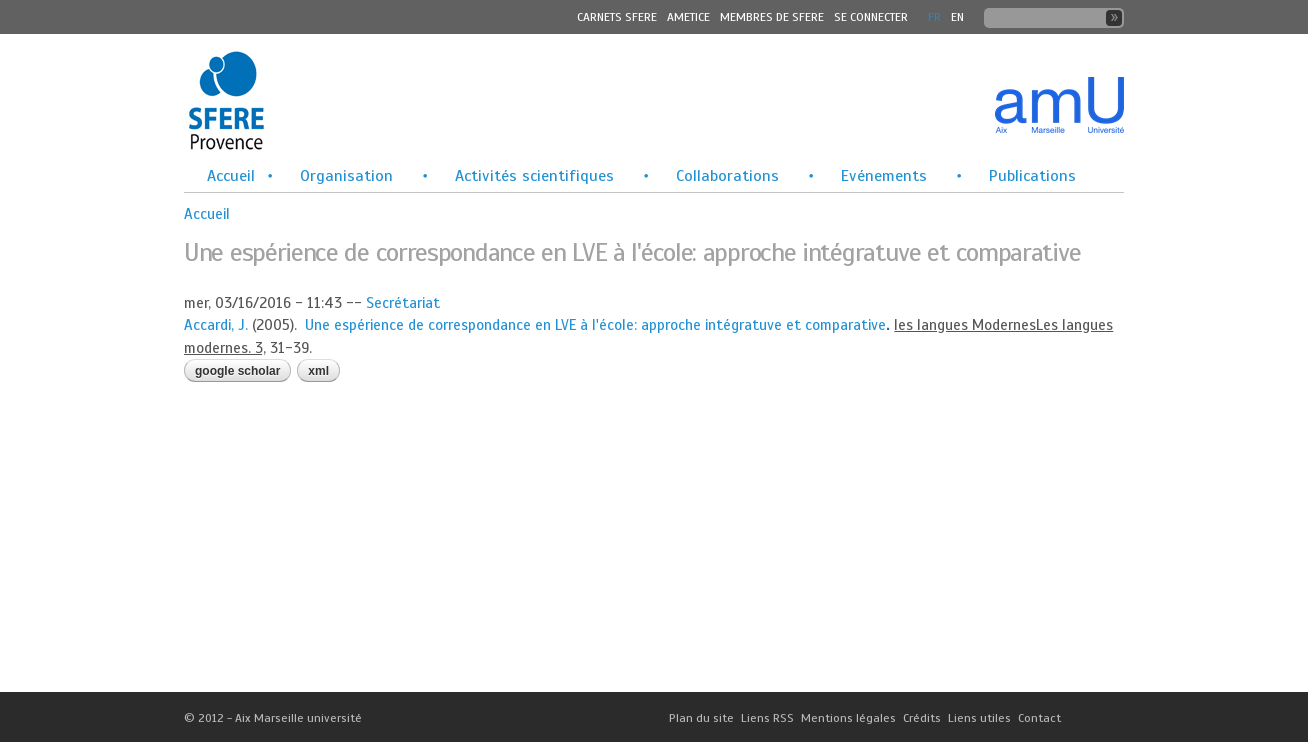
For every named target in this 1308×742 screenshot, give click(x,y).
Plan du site (701, 718)
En (957, 17)
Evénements (884, 176)
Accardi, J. (216, 325)
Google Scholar (237, 371)
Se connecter (871, 17)
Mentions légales (848, 718)
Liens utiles (979, 718)
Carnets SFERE (617, 17)
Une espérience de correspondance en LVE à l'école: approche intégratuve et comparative (595, 325)
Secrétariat (403, 303)
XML (318, 371)
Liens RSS (767, 718)
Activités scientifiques (534, 176)
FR (934, 17)
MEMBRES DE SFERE (772, 17)
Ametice (688, 17)
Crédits (922, 718)
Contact (1039, 718)
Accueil (231, 176)
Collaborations (727, 176)
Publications (1032, 176)
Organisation (346, 176)
